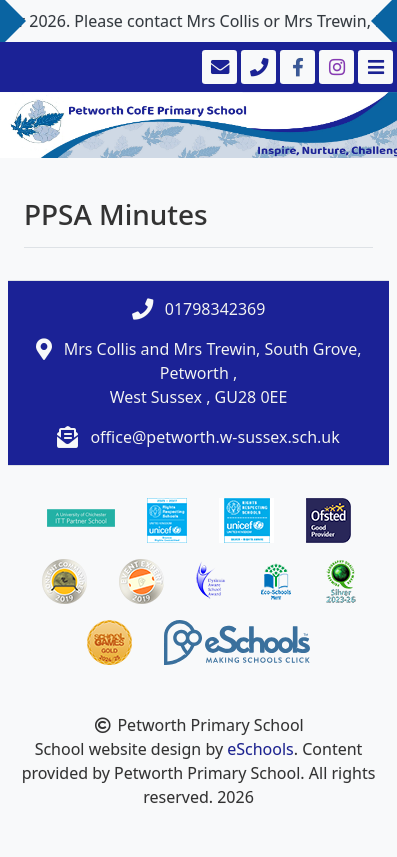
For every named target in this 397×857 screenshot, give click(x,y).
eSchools (260, 749)
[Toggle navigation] (373, 67)
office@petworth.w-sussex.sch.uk (214, 437)
